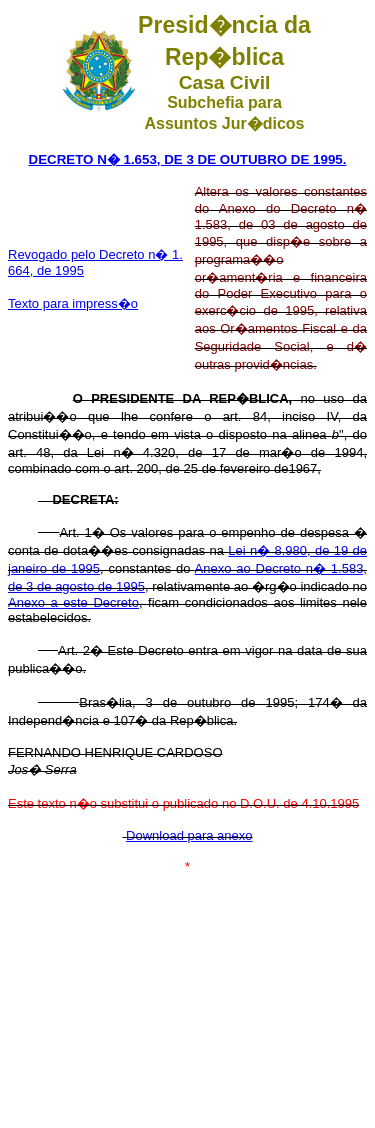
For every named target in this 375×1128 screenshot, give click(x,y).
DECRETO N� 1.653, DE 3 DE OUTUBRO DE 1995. (188, 159)
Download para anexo (189, 835)
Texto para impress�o (73, 303)
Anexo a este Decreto (73, 602)
